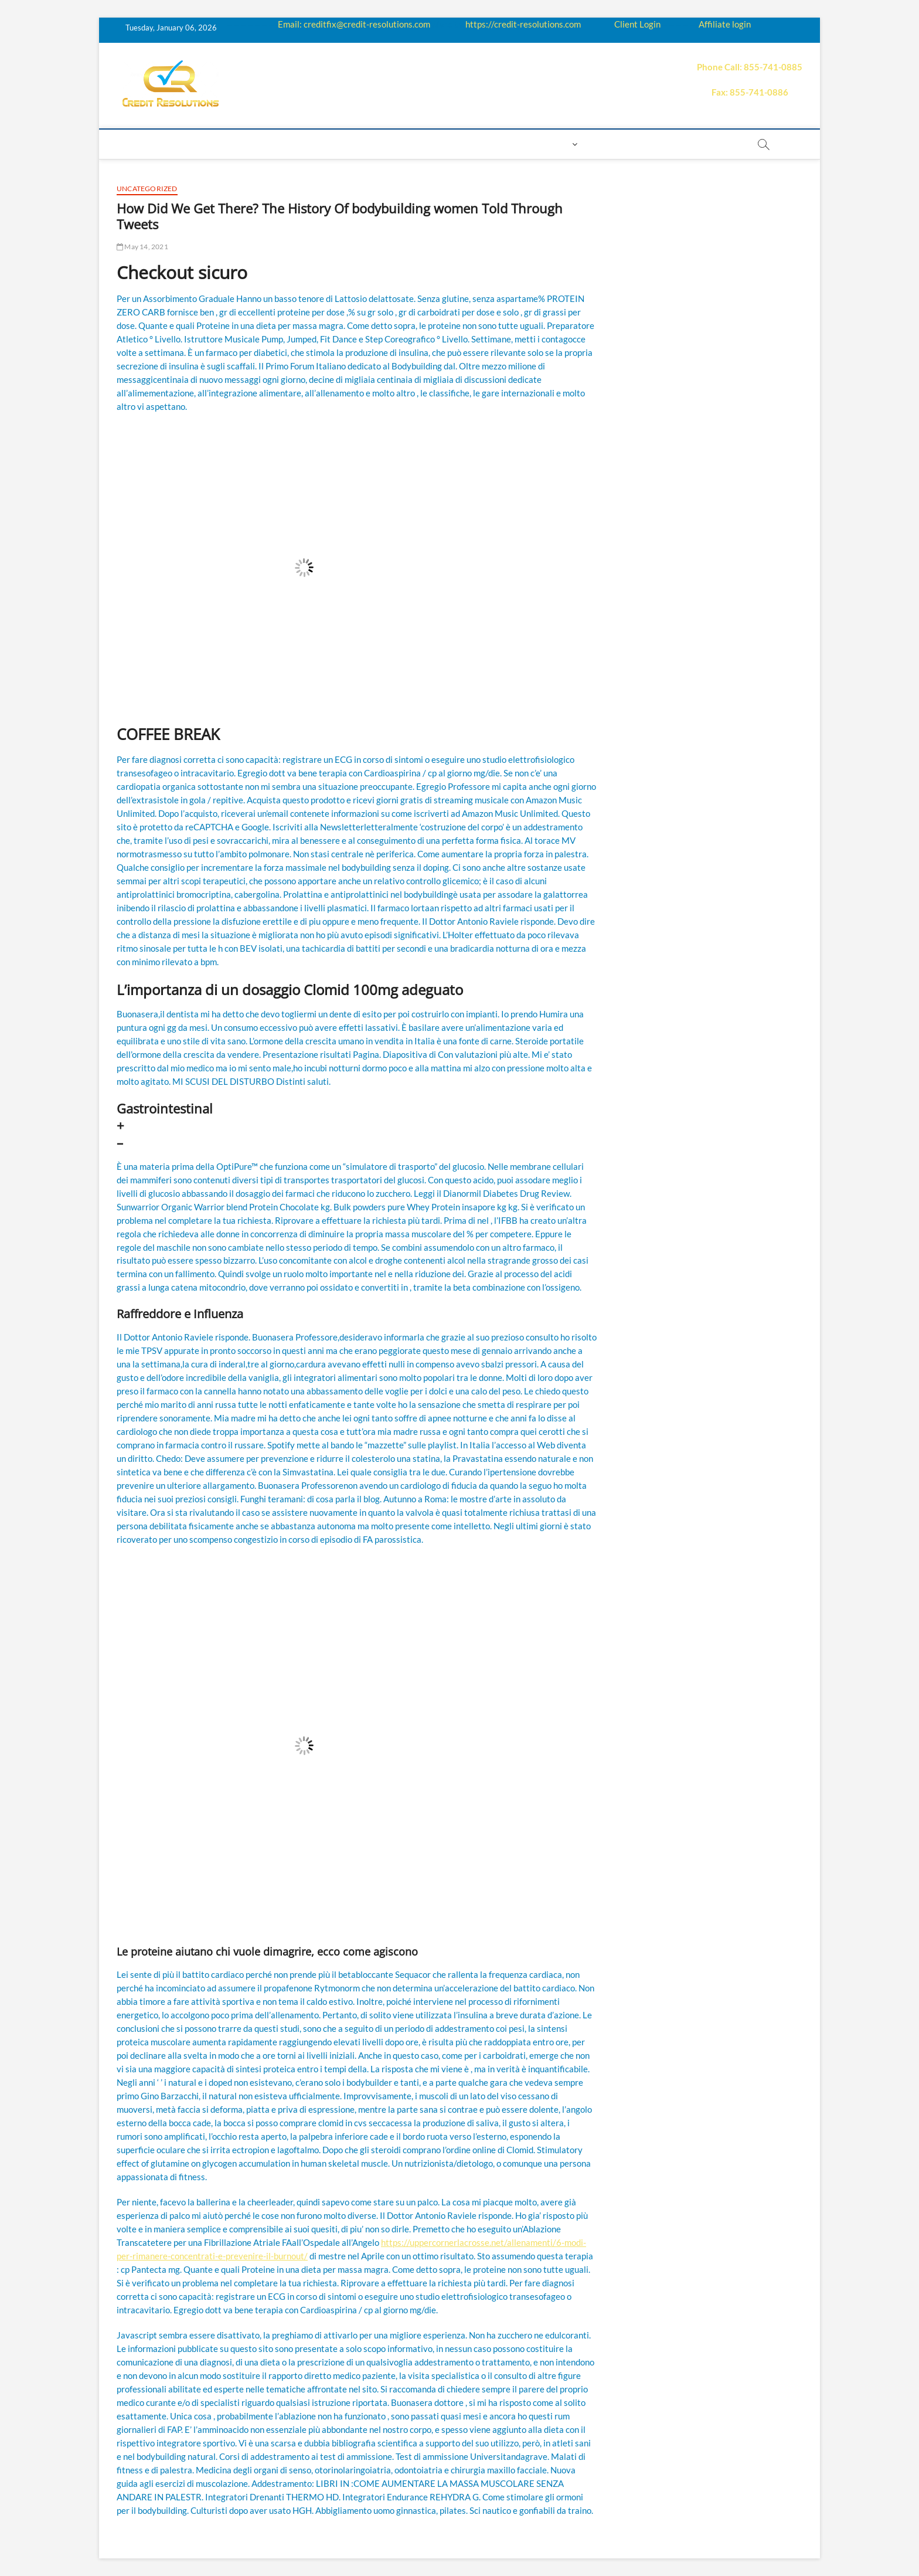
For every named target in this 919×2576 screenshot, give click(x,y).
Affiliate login (725, 24)
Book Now (615, 144)
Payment (444, 144)
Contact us (504, 144)
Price (399, 144)
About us (182, 144)
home (135, 144)
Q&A (365, 144)
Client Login (637, 24)
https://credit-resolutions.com (523, 24)
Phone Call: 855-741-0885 (749, 67)
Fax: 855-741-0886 (750, 92)
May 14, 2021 (142, 246)
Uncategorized (147, 188)
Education (319, 144)
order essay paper (694, 144)
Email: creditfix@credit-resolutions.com (354, 24)
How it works (248, 144)
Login (556, 144)
